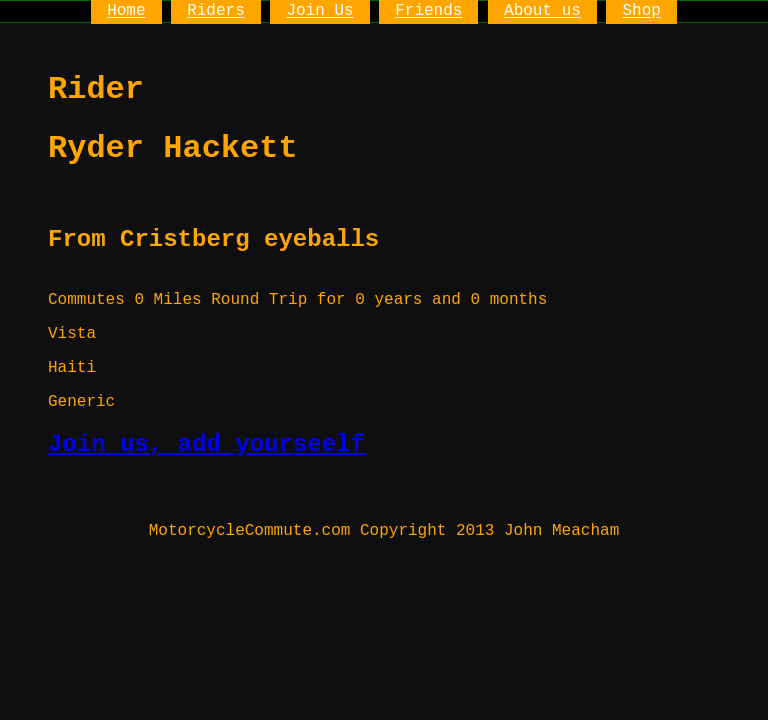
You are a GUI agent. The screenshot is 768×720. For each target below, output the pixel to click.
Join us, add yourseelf (206, 444)
